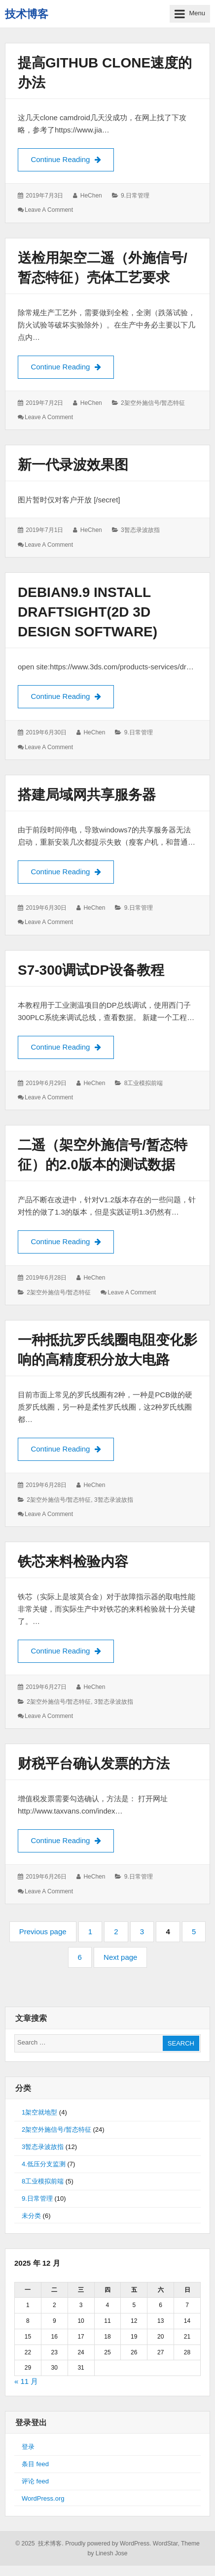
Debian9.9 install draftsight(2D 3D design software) (87, 612)
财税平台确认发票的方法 (94, 1764)
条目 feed (35, 2464)
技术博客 (26, 14)
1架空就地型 (39, 2112)
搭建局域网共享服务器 (87, 794)
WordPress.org (43, 2498)
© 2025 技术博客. (39, 2543)
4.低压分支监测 (44, 2164)
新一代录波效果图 (73, 465)
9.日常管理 (135, 195)
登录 (28, 2446)
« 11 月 (26, 2381)
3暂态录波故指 (140, 530)
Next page (120, 1957)
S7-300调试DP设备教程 (91, 970)
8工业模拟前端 (143, 1083)
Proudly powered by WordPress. (108, 2543)
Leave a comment (49, 209)
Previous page (43, 1931)
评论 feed (35, 2481)
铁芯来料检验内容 (73, 1561)
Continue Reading (72, 158)
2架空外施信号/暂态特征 (153, 402)
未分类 (31, 2215)
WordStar (165, 2543)
